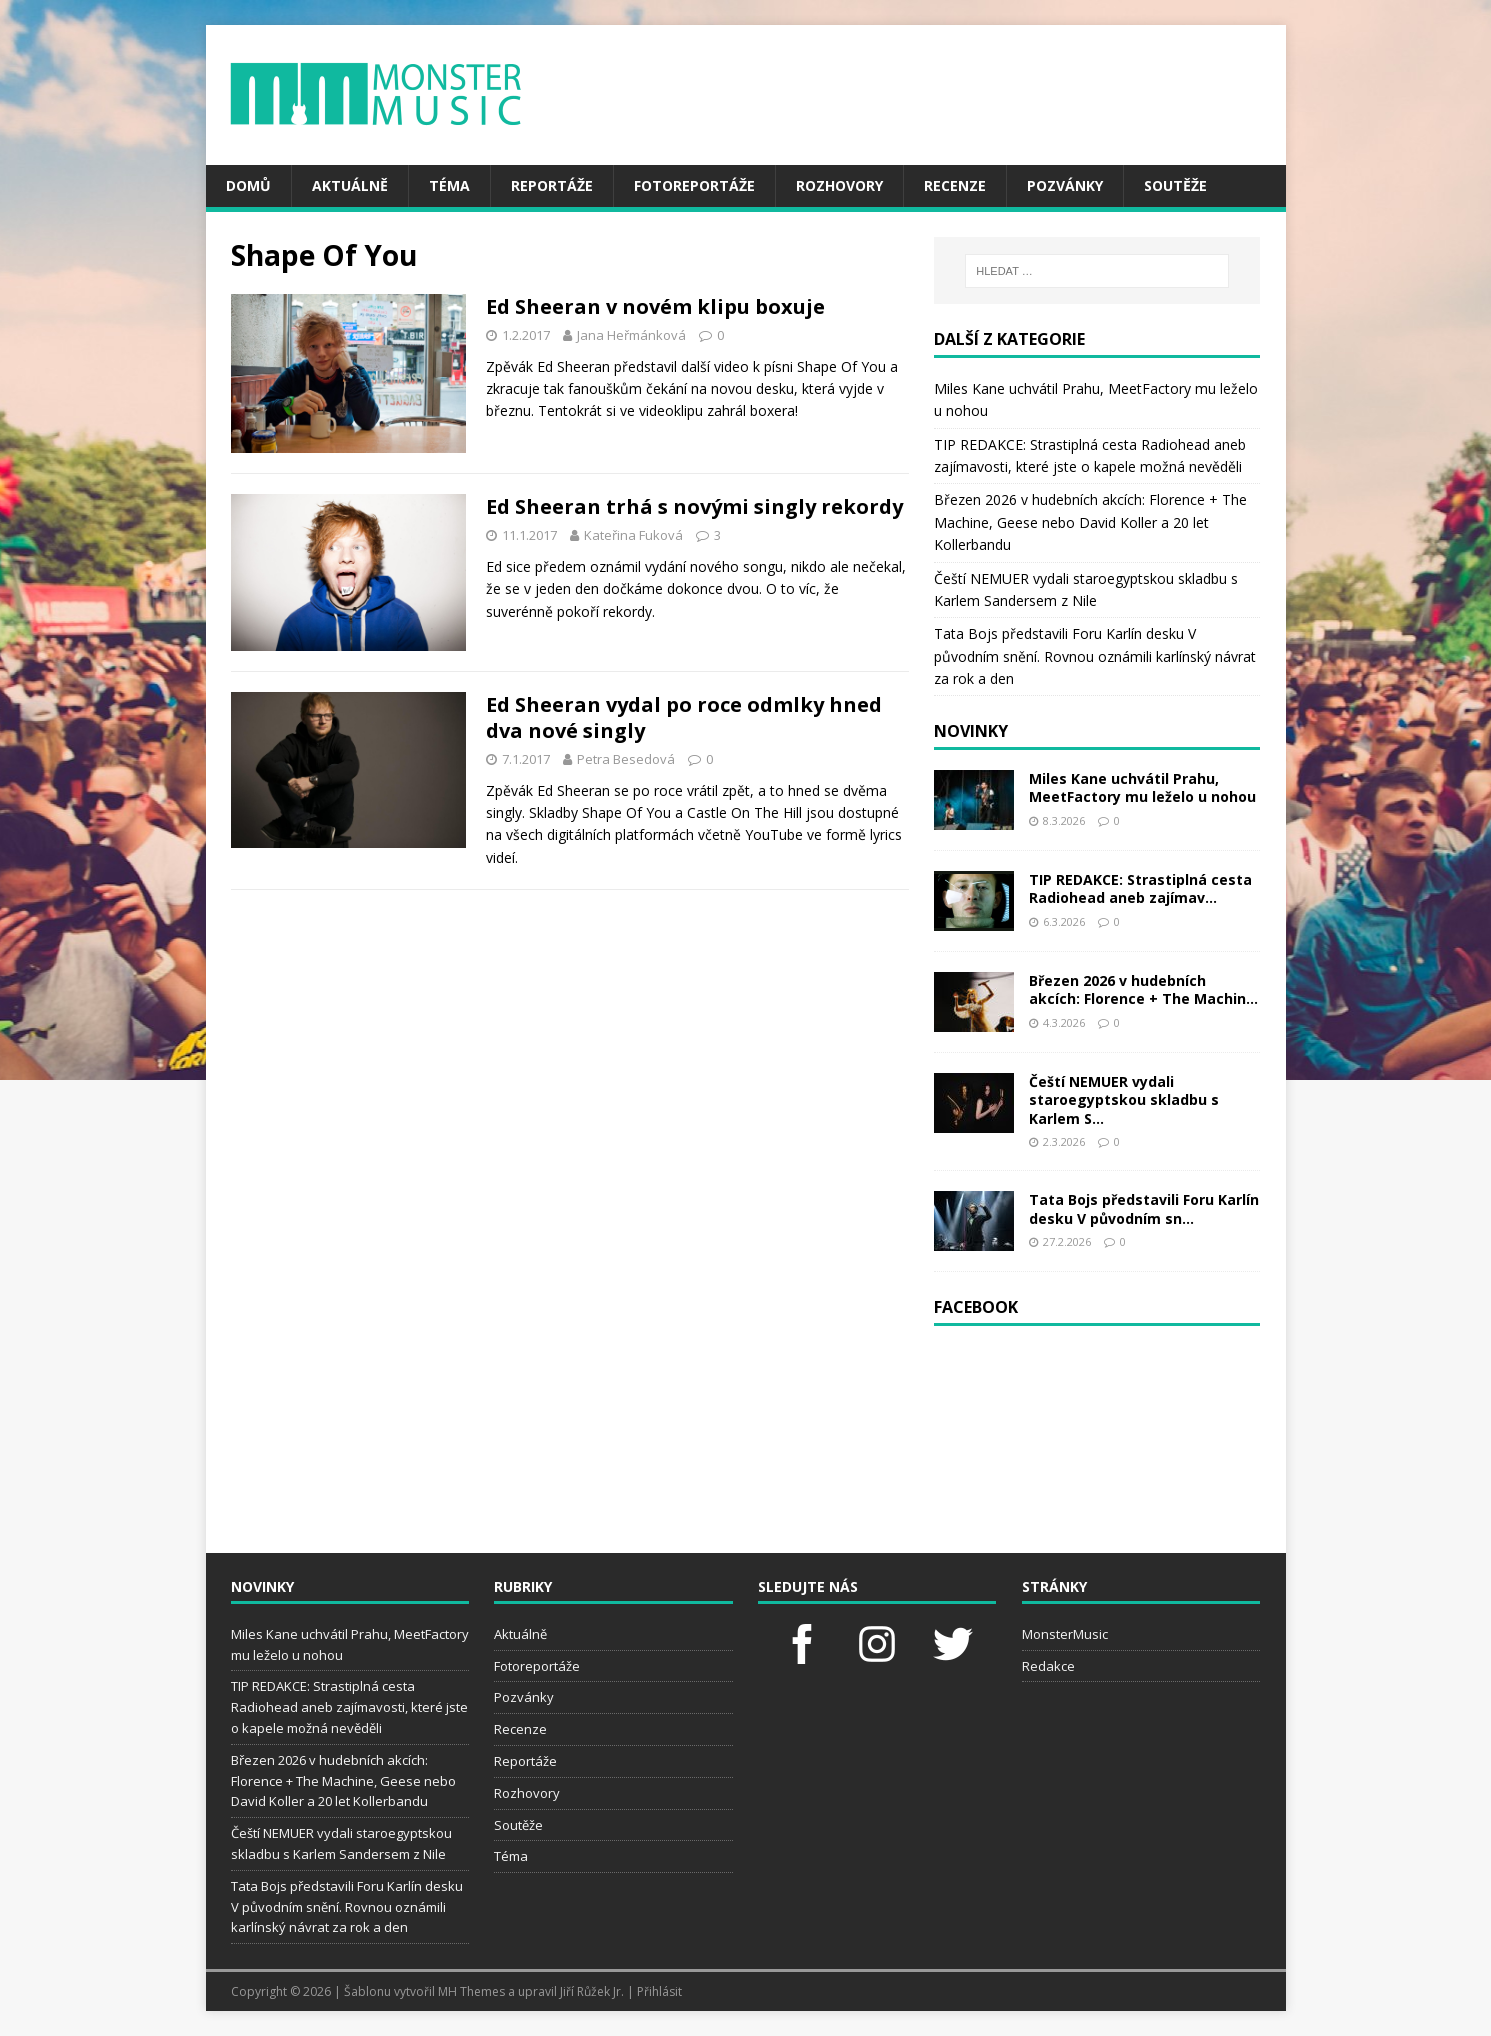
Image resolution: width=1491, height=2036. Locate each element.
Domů (248, 185)
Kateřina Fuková (633, 535)
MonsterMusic (1065, 1634)
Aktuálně (350, 185)
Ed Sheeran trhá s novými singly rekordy (694, 506)
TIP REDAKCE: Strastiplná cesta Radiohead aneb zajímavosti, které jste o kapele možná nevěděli (349, 1707)
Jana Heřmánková (631, 335)
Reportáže (552, 185)
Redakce (1048, 1666)
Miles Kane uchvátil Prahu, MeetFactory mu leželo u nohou (1142, 787)
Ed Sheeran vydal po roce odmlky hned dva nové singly (684, 717)
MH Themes (471, 1991)
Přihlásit (659, 1991)
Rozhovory (839, 185)
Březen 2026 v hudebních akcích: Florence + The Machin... (1143, 989)
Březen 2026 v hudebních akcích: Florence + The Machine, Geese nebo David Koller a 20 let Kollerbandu (1090, 522)
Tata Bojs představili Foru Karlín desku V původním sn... (1144, 1208)
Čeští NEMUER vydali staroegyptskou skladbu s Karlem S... (1124, 1099)
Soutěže (1175, 185)
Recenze (955, 185)
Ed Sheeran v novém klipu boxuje (655, 306)
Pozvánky (1065, 185)
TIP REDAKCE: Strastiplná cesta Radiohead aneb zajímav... (1140, 888)
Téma (449, 185)
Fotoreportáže (694, 185)
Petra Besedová (626, 759)
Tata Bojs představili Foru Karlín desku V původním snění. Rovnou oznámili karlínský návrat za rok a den (1095, 656)
